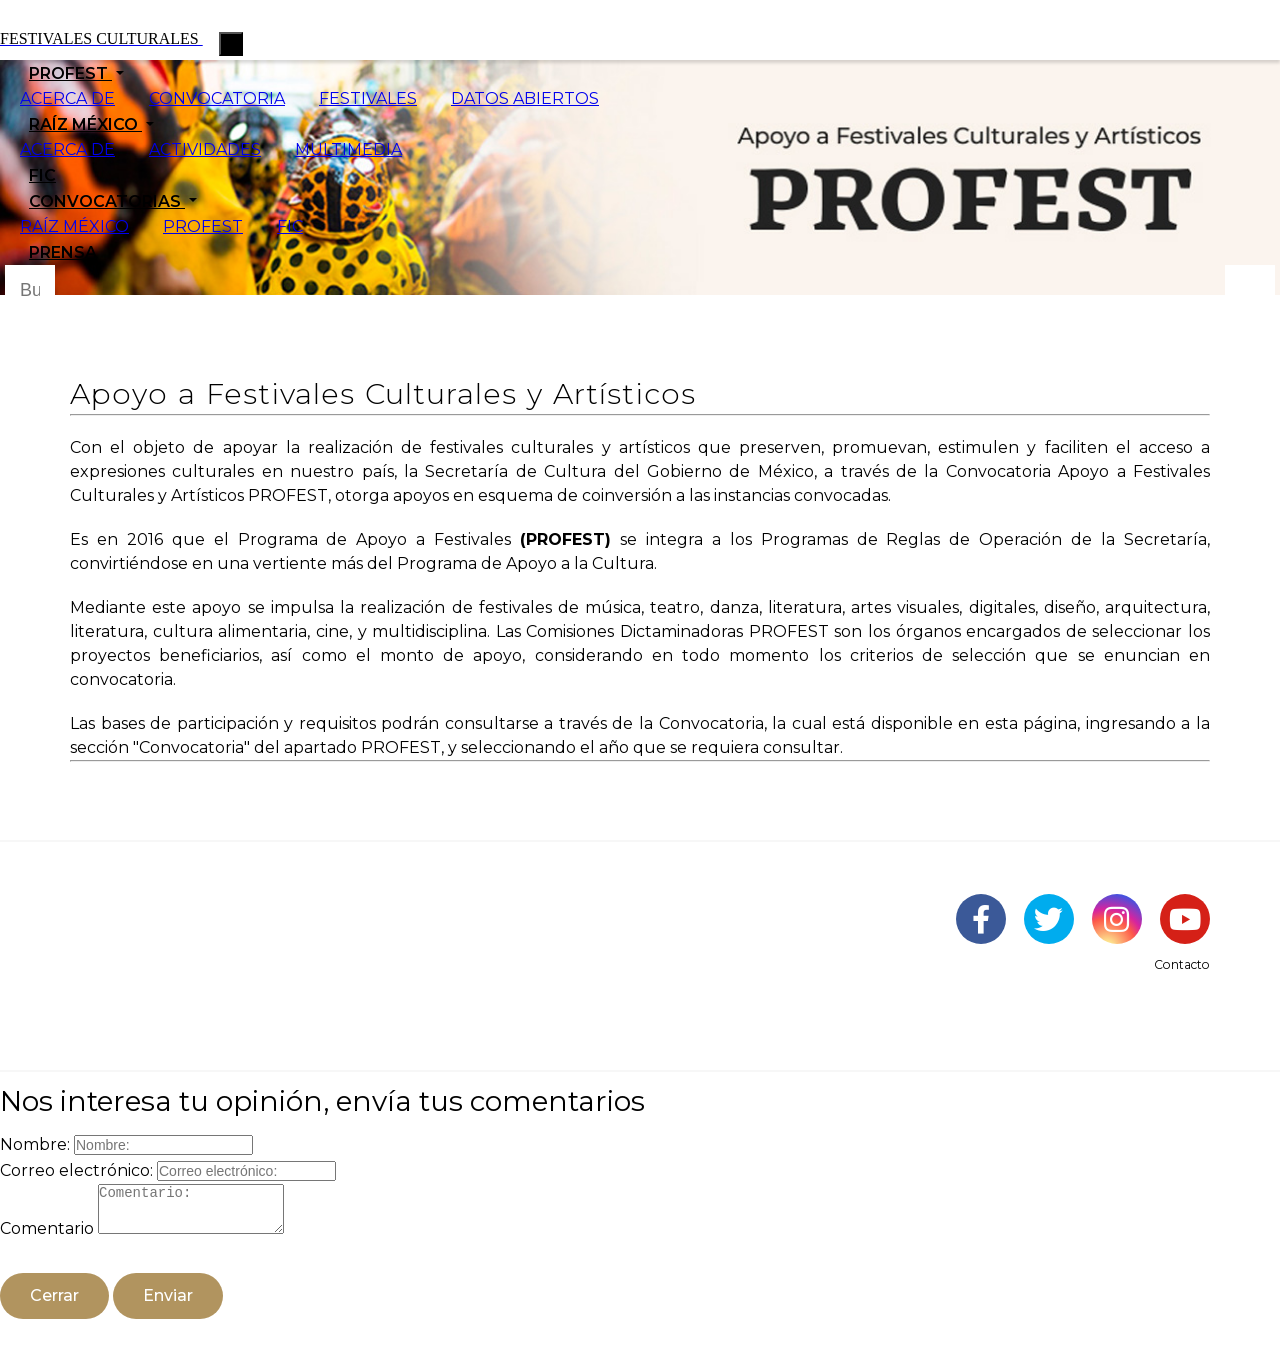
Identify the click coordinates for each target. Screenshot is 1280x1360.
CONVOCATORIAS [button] (107, 201)
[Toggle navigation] (231, 44)
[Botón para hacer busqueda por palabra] (1250, 290)
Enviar (168, 1304)
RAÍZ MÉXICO (74, 226)
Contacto (1182, 964)
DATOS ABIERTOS (525, 98)
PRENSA (63, 252)
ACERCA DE (67, 98)
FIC (42, 175)
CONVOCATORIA (217, 98)
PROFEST (203, 226)
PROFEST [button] (70, 73)
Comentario (47, 1237)
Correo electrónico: (76, 1170)
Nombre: (35, 1144)
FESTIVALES (368, 98)
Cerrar (54, 1304)
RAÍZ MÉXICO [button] (85, 124)
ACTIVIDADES (205, 149)
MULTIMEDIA (348, 149)
